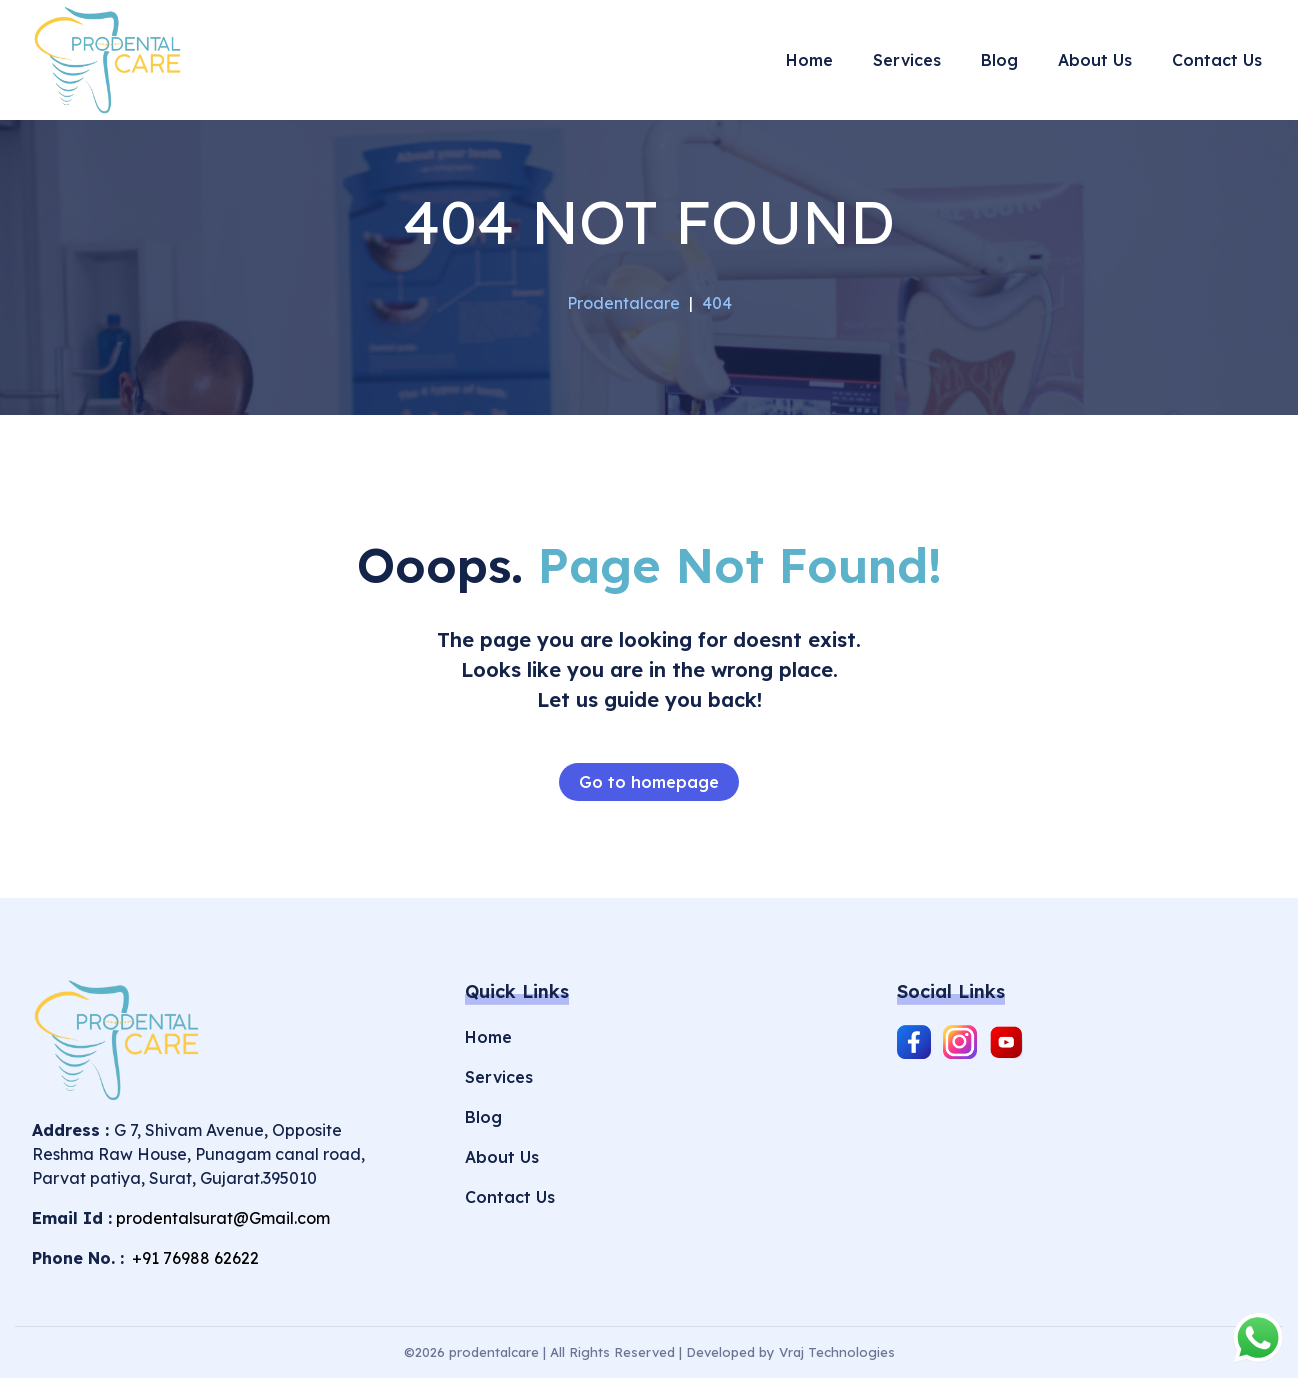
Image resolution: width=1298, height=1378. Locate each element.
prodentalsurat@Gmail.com (223, 1218)
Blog (483, 1117)
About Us (502, 1157)
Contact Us (510, 1197)
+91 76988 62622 (193, 1258)
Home (488, 1037)
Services (499, 1077)
